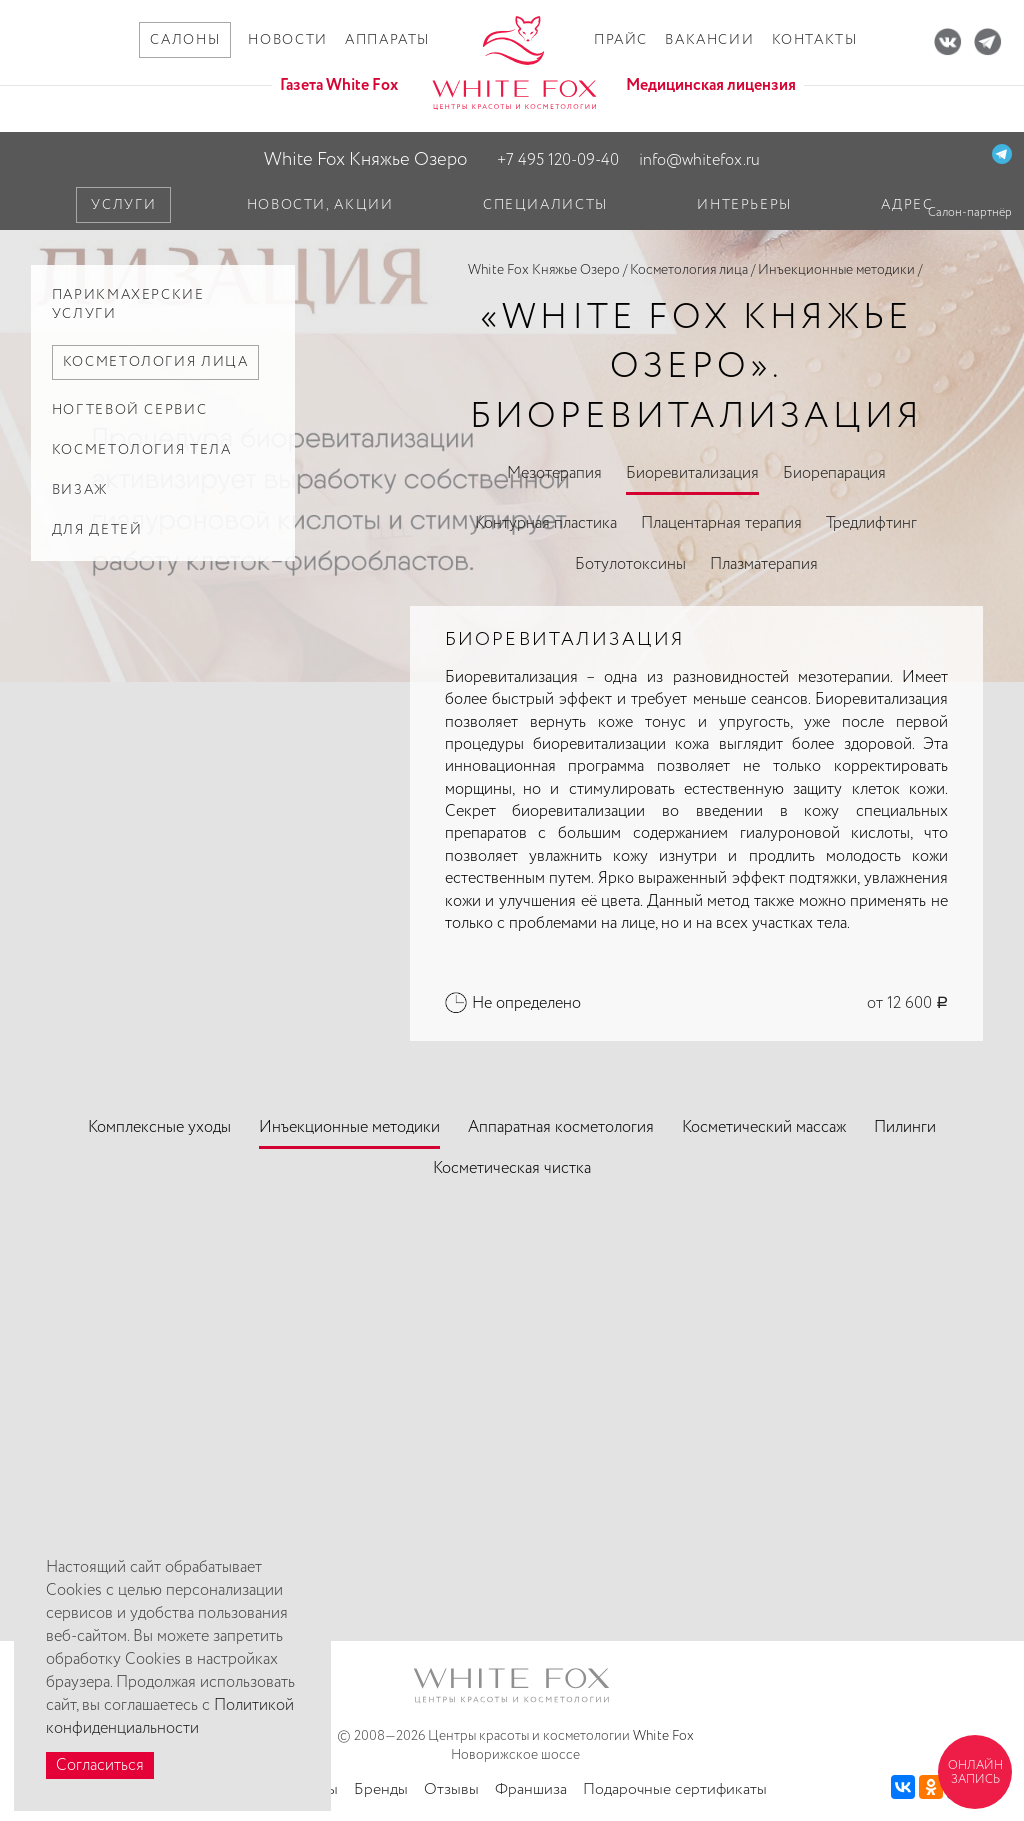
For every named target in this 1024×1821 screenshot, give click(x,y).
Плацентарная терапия (721, 523)
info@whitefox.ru (699, 160)
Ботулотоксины (630, 564)
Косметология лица (689, 270)
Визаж (80, 490)
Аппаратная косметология (561, 1127)
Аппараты (387, 40)
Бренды (381, 1789)
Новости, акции (320, 205)
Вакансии (709, 40)
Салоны (185, 40)
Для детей (97, 530)
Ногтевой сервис (129, 410)
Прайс (621, 40)
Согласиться (100, 1765)
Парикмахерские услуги (128, 304)
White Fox (663, 1736)
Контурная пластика (546, 523)
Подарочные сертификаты (675, 1789)
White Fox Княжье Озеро (365, 159)
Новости (287, 40)
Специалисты (545, 205)
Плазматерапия (764, 564)
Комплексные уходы (159, 1127)
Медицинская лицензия (711, 85)
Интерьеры (744, 205)
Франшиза (531, 1789)
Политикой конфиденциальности (170, 1717)
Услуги (123, 205)
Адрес (907, 205)
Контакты (815, 40)
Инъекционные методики (836, 270)
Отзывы (451, 1789)
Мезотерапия (554, 473)
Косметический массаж (764, 1127)
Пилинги (905, 1127)
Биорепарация (834, 473)
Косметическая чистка (512, 1168)
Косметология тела (142, 450)
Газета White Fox (339, 85)
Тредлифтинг (871, 523)
